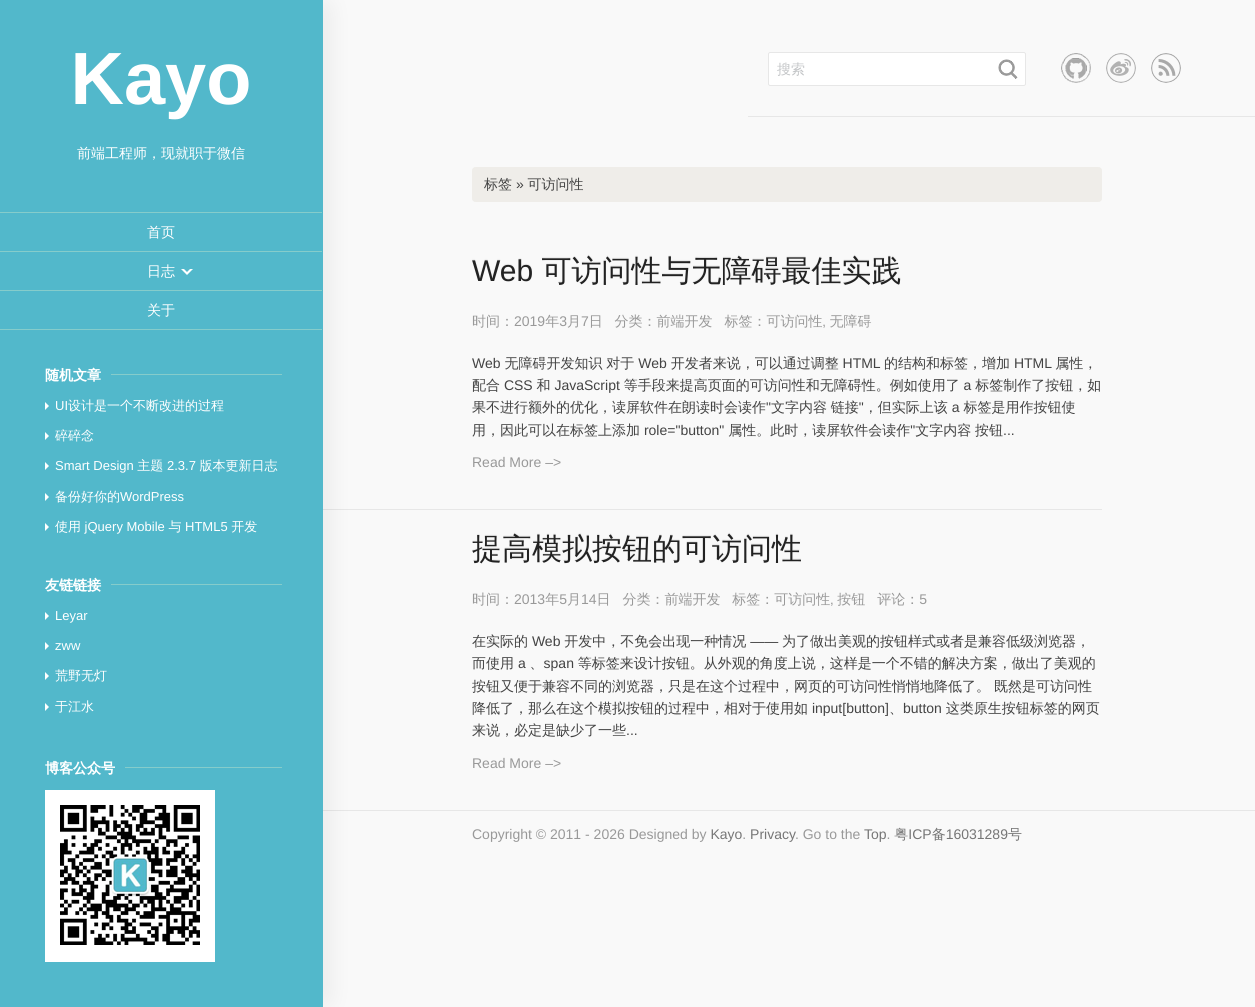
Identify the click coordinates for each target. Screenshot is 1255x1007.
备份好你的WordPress (119, 496)
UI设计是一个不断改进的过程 (139, 405)
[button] (161, 271)
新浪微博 (1121, 68)
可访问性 (795, 321)
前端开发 (685, 321)
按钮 (851, 599)
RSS (1166, 68)
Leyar (71, 615)
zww (67, 645)
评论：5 (902, 599)
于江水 (74, 706)
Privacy (772, 834)
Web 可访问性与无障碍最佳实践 (686, 271)
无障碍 (851, 321)
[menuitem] (161, 232)
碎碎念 (74, 435)
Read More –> (516, 462)
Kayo (726, 834)
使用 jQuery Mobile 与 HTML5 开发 (156, 526)
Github (1076, 68)
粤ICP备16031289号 (958, 834)
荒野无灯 (81, 675)
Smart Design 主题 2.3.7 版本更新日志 (166, 465)
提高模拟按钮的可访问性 (637, 549)
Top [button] (875, 834)
